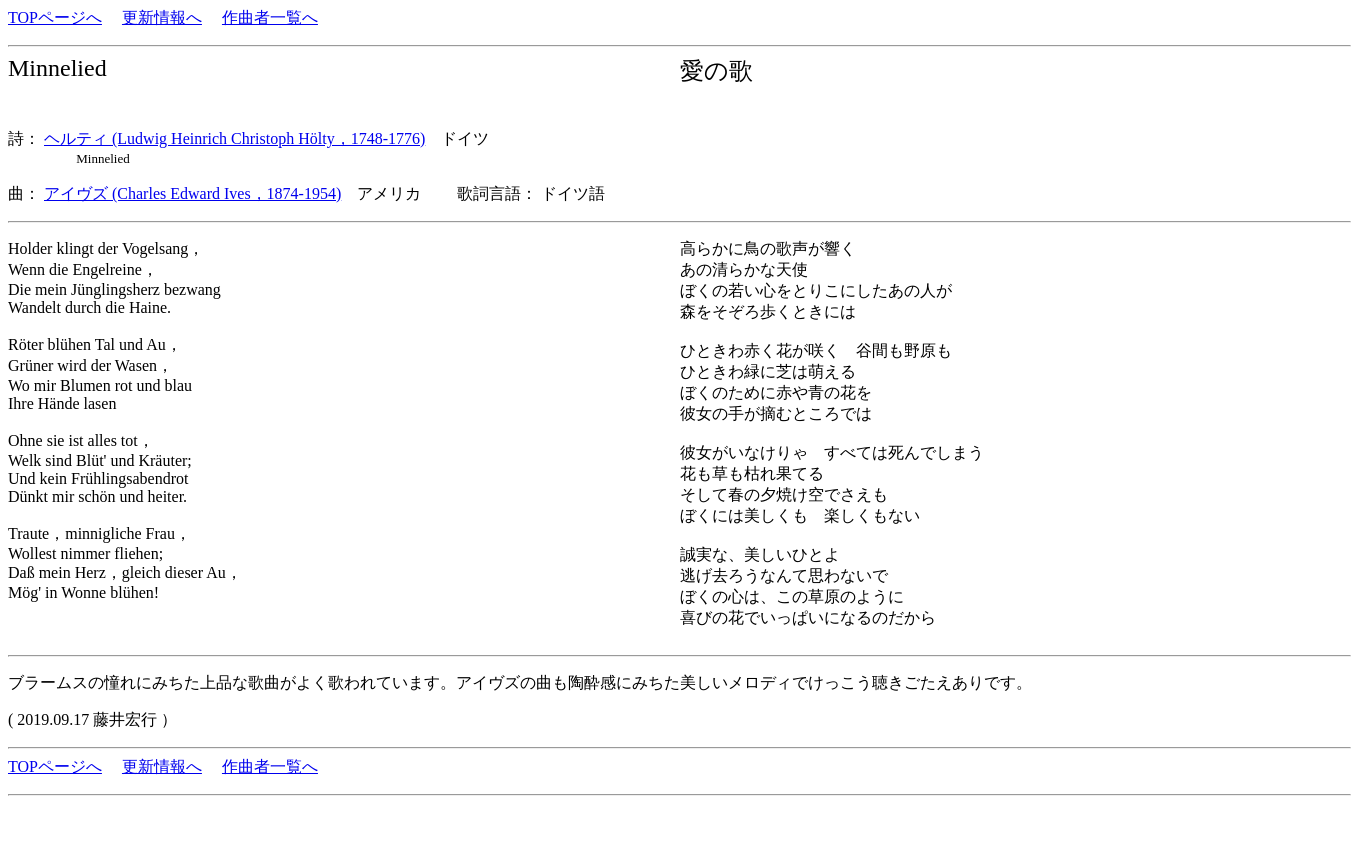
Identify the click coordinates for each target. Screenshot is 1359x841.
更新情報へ (162, 17)
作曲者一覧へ (270, 17)
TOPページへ (55, 17)
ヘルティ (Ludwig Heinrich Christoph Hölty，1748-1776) (234, 138)
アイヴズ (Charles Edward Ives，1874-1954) (192, 193)
